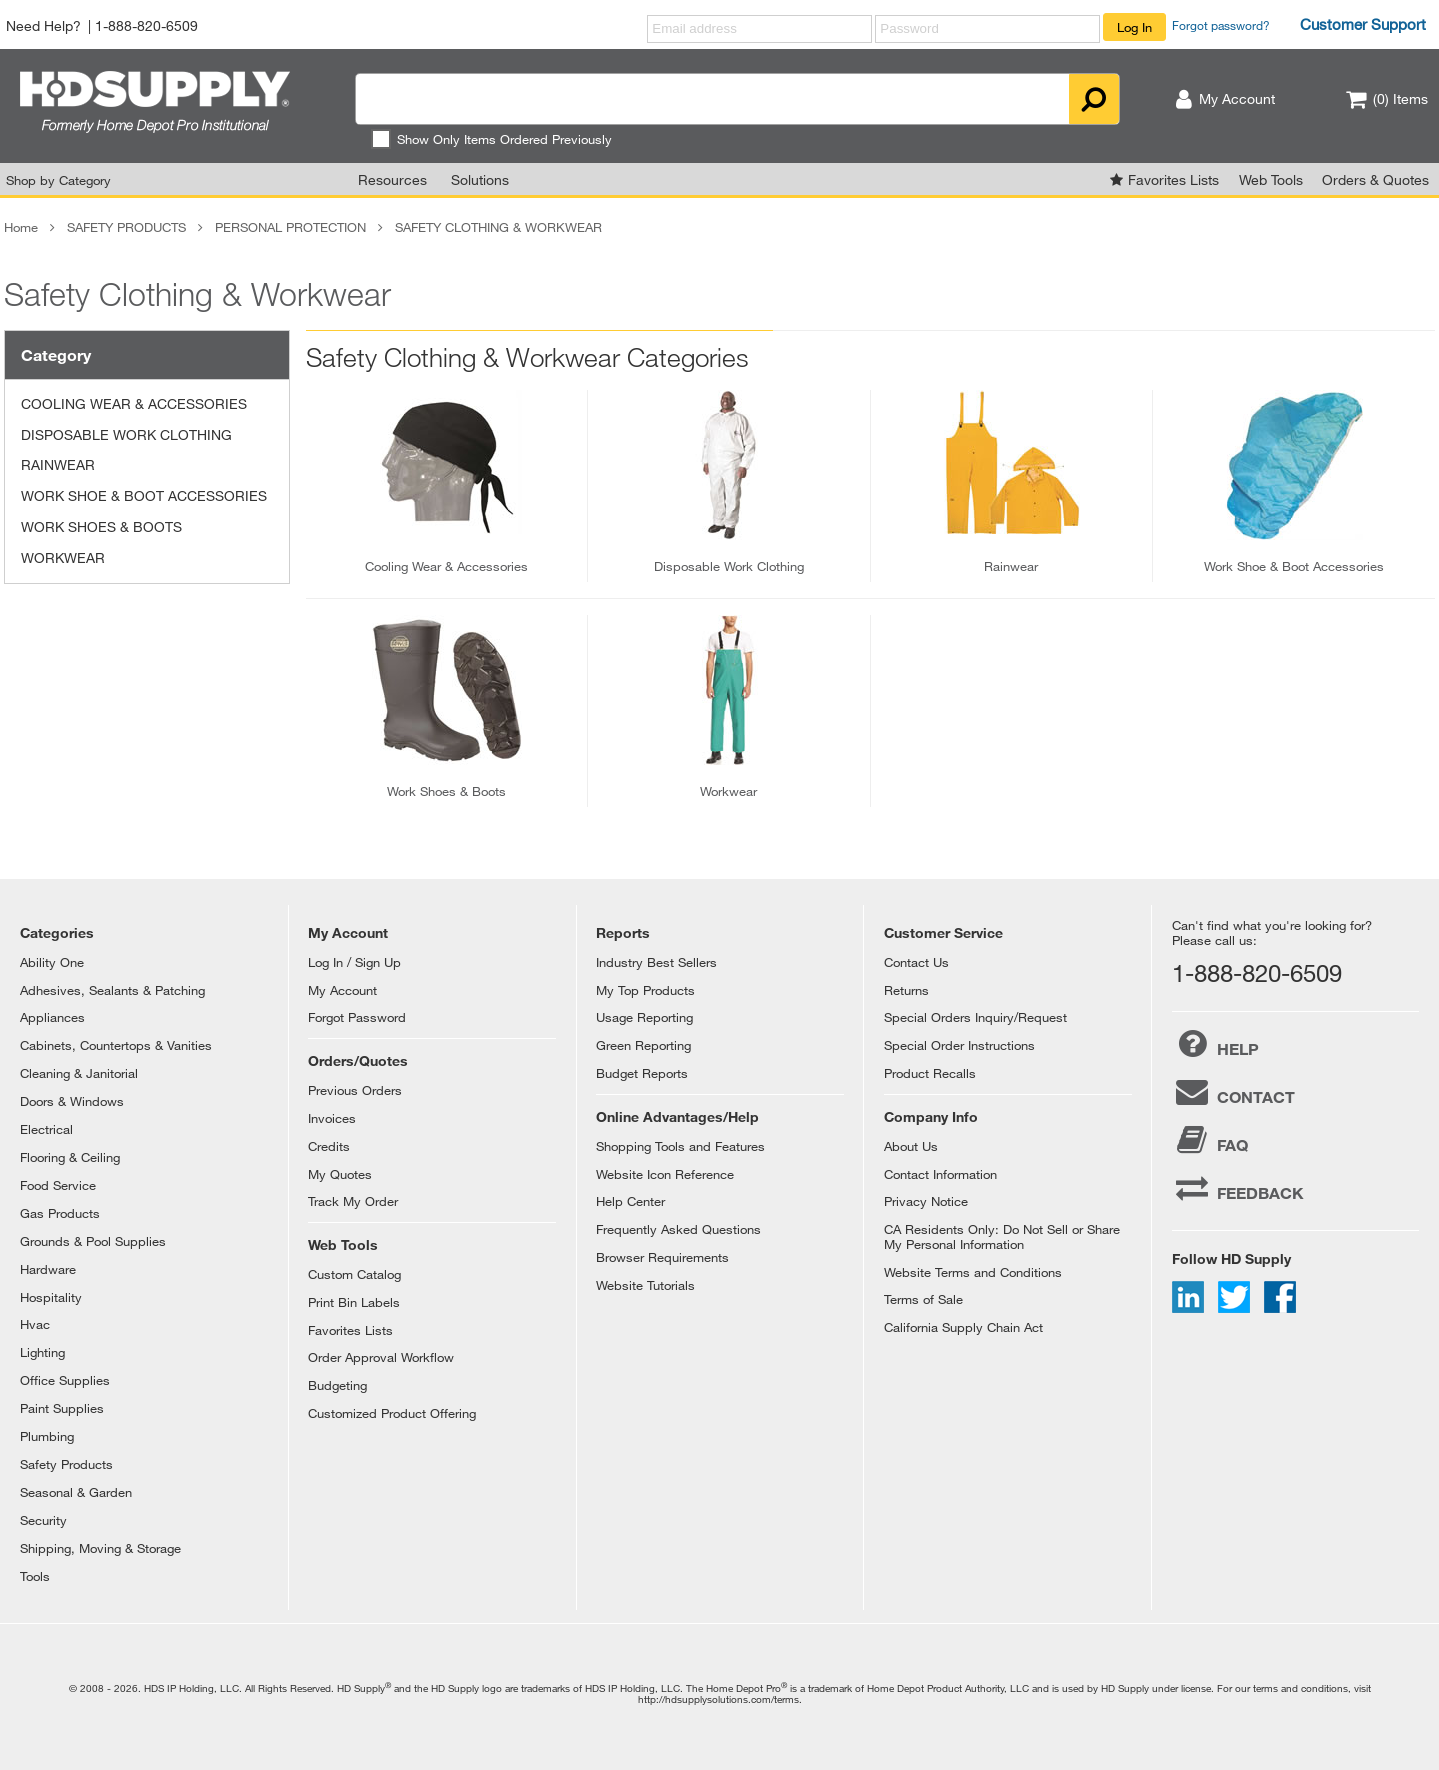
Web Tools (1271, 179)
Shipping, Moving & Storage (100, 1548)
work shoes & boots (446, 791)
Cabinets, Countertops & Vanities (116, 1045)
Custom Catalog (354, 1274)
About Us (911, 1146)
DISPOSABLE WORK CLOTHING (126, 434)
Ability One (52, 962)
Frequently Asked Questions (678, 1229)
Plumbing (47, 1436)
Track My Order (353, 1201)
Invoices (332, 1118)
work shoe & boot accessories (1294, 566)
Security (43, 1520)
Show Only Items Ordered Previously (491, 139)
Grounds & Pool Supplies (93, 1241)
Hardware (48, 1269)
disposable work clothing (729, 566)
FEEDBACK (1238, 1188)
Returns (906, 990)
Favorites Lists (1173, 179)
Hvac (35, 1324)
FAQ (1210, 1140)
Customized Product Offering (392, 1413)
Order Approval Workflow (381, 1357)
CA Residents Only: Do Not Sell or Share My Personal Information (1002, 1236)
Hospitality (51, 1297)
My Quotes (340, 1174)
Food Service (58, 1185)
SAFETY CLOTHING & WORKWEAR (498, 227)
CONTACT (1233, 1092)
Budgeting (337, 1385)
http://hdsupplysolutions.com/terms (718, 1699)
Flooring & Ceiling (70, 1157)
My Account (342, 990)
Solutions (480, 179)
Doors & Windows (72, 1101)
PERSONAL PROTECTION (290, 227)
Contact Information (940, 1174)
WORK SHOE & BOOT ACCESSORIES (144, 495)
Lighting (42, 1352)
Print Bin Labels (354, 1302)
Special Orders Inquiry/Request (975, 1017)
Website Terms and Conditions (973, 1272)
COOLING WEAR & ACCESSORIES (134, 403)
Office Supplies (65, 1380)
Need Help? (43, 25)
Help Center (630, 1201)
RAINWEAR (58, 464)
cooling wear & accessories (446, 566)
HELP (1215, 1044)
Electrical (46, 1129)
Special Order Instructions (959, 1045)
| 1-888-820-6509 (143, 25)
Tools (35, 1576)
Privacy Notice (926, 1201)
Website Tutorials (645, 1285)
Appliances (52, 1017)
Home (21, 227)
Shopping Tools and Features (680, 1146)
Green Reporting (643, 1045)
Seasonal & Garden (76, 1492)
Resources (392, 179)
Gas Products (60, 1213)
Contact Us (916, 962)
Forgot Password (357, 1017)
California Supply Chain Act (963, 1327)
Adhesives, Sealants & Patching (112, 990)
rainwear (1011, 566)
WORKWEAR (63, 557)
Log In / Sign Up (354, 962)
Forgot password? (1221, 25)
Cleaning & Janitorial (79, 1073)
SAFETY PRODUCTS (126, 227)
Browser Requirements (662, 1257)
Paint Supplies (62, 1408)
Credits (329, 1146)
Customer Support (1363, 24)
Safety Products (66, 1464)
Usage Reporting (644, 1017)
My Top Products (645, 990)
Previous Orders (355, 1090)
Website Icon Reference (665, 1174)
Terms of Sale (923, 1299)
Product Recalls (930, 1073)
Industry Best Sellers (656, 962)
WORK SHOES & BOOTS (101, 526)
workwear (728, 791)
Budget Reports (642, 1073)
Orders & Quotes (1375, 179)
